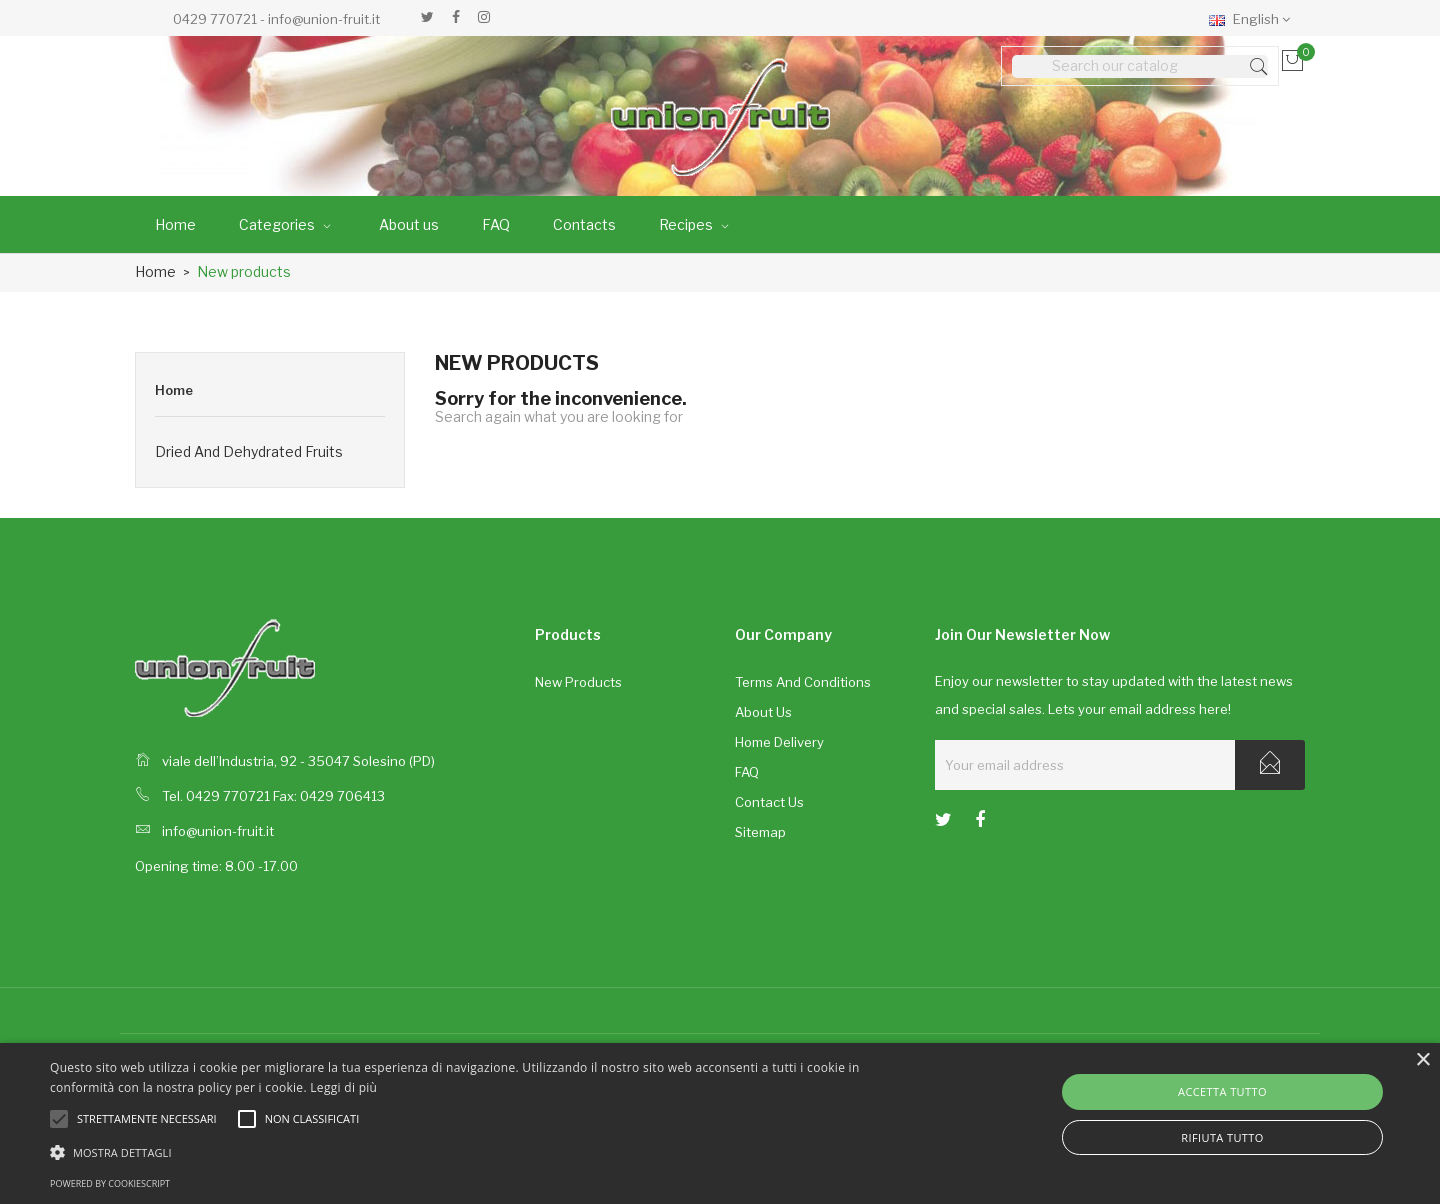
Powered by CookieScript (110, 1183)
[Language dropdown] (1254, 18)
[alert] (720, 1123)
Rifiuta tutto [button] (1222, 1137)
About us (763, 712)
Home (174, 390)
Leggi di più (343, 1087)
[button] (485, 1151)
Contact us (769, 802)
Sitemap (760, 832)
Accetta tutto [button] (1222, 1091)
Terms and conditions (803, 682)
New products (578, 682)
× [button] (1422, 1060)
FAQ (747, 772)
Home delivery (779, 742)
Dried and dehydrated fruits (249, 451)
